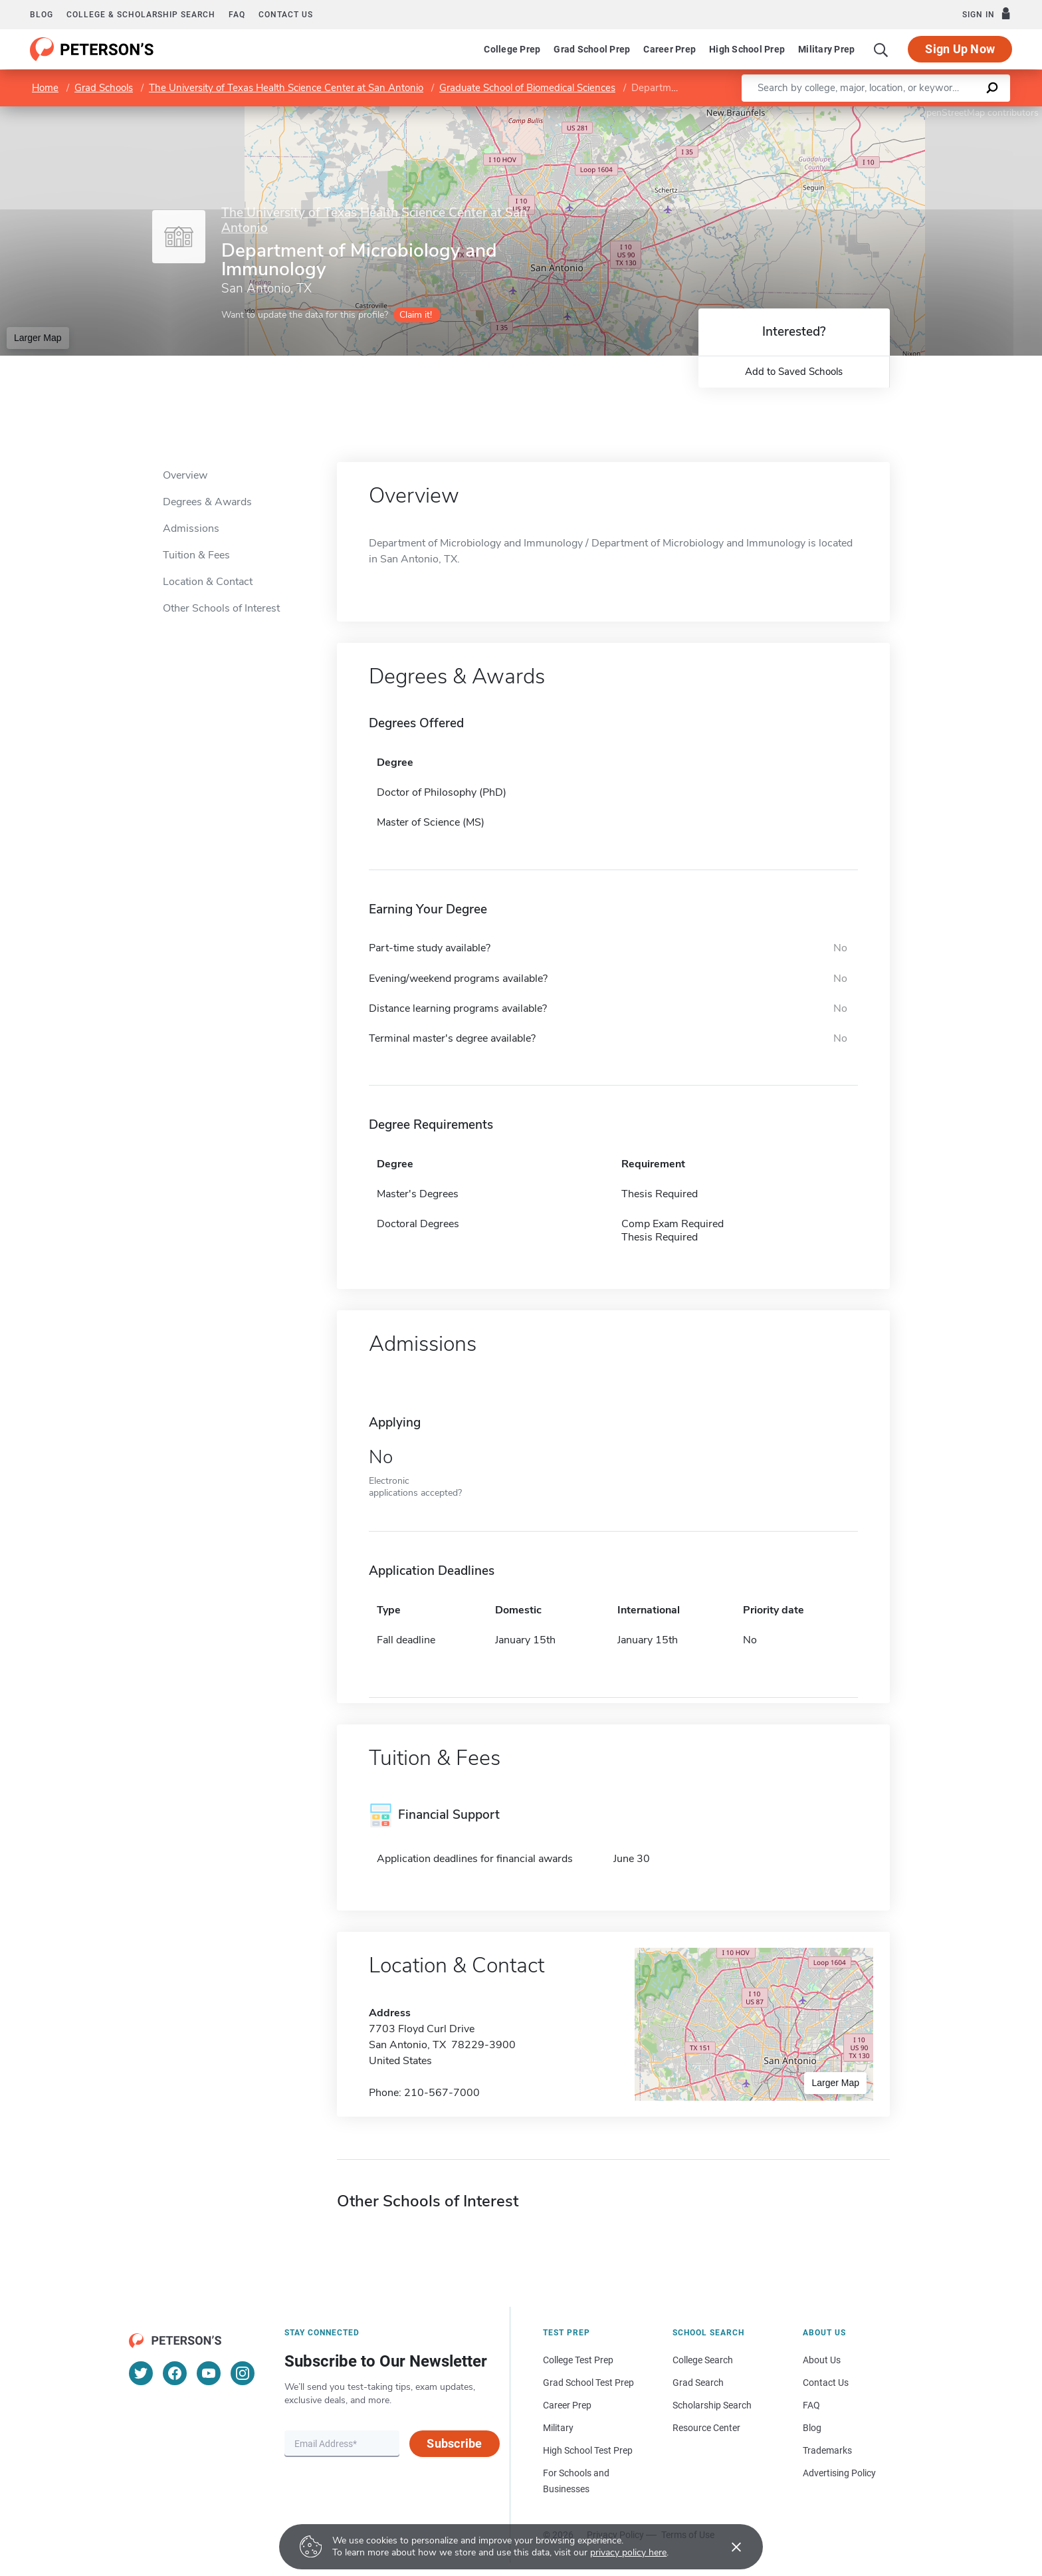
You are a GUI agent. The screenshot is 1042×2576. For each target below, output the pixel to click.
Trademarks (827, 2450)
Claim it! (415, 314)
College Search (703, 2360)
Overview (185, 475)
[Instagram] (243, 2373)
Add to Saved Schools (794, 371)
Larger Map (38, 337)
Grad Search (698, 2382)
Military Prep (826, 49)
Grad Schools (103, 87)
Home (45, 87)
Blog (41, 14)
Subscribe (454, 2443)
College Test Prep (578, 2360)
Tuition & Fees (196, 555)
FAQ (237, 14)
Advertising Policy (839, 2473)
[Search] (881, 49)
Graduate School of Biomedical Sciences (527, 87)
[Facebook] (175, 2373)
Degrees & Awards (207, 502)
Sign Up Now (960, 49)
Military (558, 2427)
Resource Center (706, 2427)
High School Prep (747, 49)
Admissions (191, 528)
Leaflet (881, 112)
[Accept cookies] (727, 2547)
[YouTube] (209, 2373)
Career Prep (669, 49)
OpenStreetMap (952, 112)
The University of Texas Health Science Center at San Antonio (286, 87)
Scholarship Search (712, 2405)
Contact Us (826, 2382)
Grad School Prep (592, 49)
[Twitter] (141, 2373)
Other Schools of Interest (221, 608)
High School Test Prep (588, 2450)
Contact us (286, 14)
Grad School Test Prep (588, 2382)
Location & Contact (208, 581)
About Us (822, 2360)
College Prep (512, 49)
